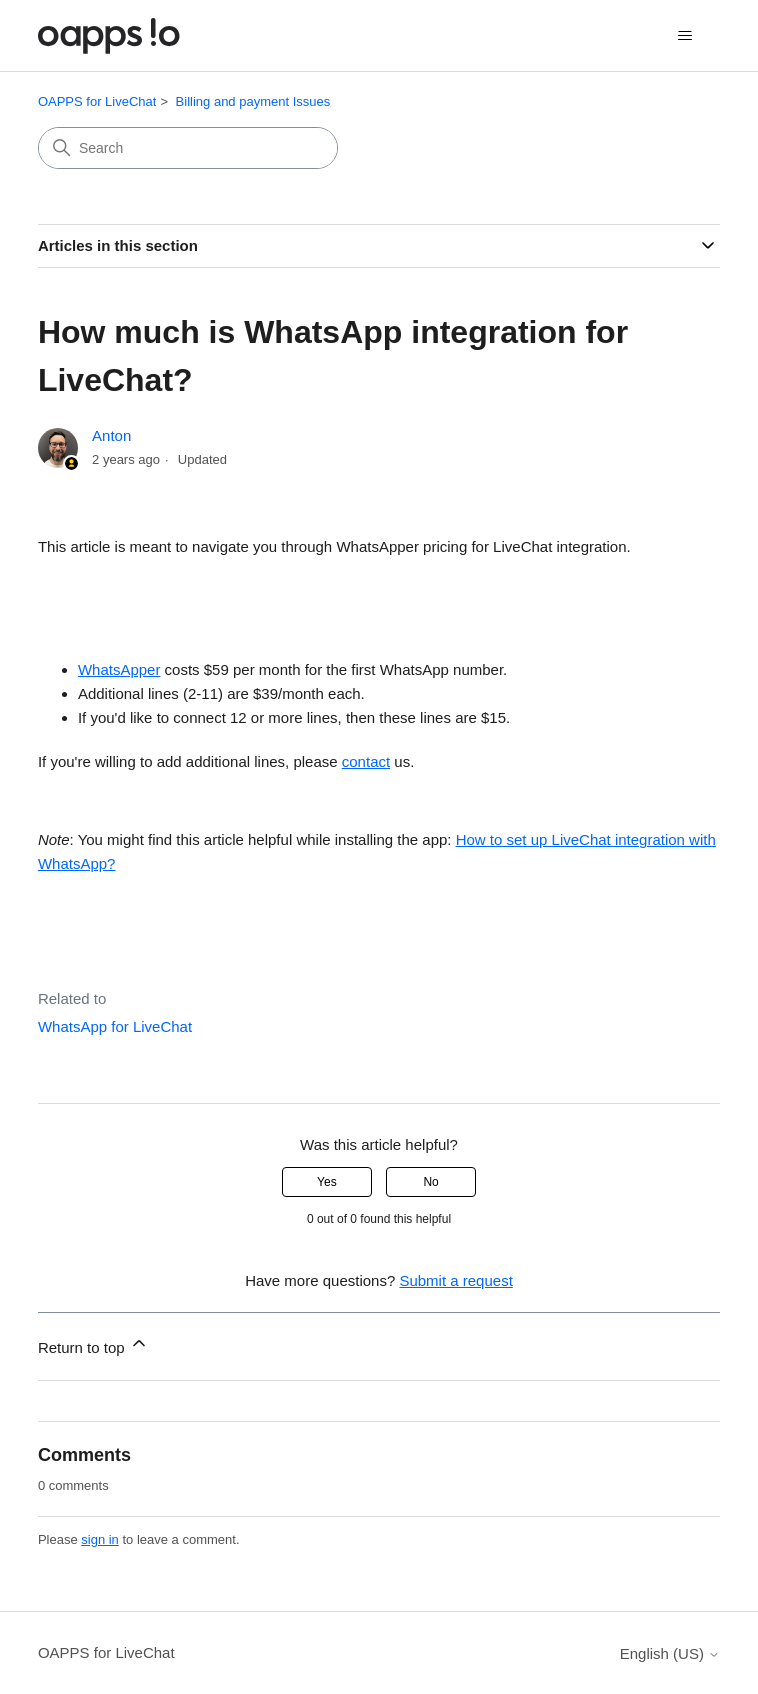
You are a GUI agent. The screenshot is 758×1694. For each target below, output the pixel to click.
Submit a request (455, 1280)
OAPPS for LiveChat (97, 101)
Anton (111, 435)
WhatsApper (119, 669)
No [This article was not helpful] (430, 1182)
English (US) (670, 1653)
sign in (100, 1539)
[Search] (188, 148)
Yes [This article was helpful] (327, 1182)
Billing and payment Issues (253, 101)
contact (366, 761)
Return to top (93, 1344)
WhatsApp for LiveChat (115, 1026)
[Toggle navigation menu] (684, 36)
